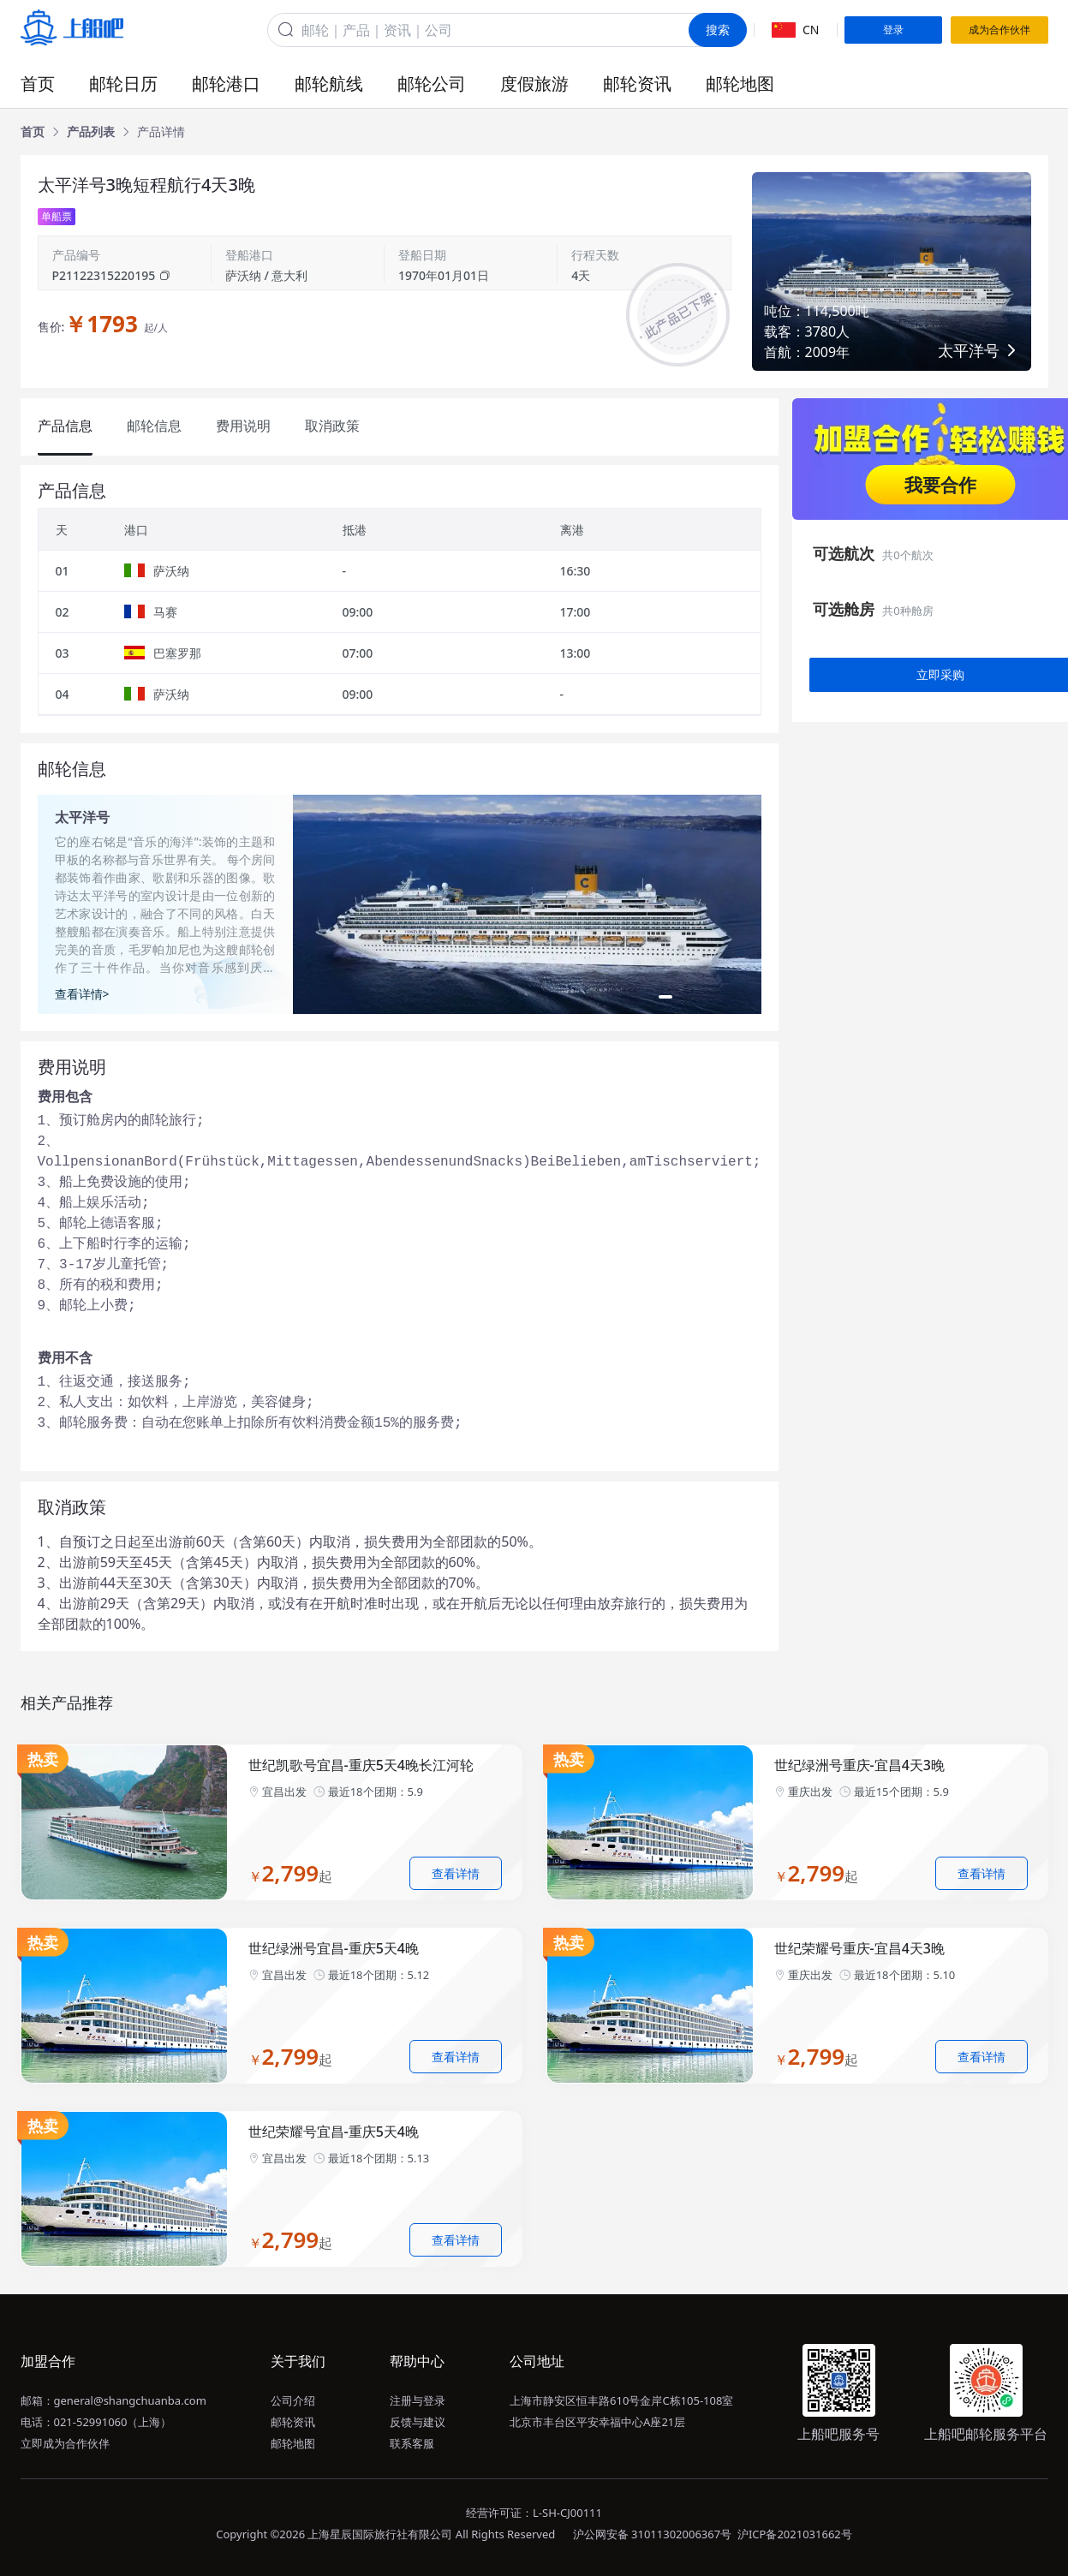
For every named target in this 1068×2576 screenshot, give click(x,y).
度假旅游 (534, 83)
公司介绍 (293, 2400)
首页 (38, 83)
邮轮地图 (740, 83)
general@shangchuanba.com (130, 2400)
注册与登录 (417, 2400)
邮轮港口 (226, 83)
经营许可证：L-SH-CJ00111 (534, 2512)
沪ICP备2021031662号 (794, 2534)
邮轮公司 (431, 83)
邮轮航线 (329, 83)
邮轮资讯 (637, 83)
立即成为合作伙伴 (65, 2443)
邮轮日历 (123, 83)
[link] (33, 132)
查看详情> (82, 994)
